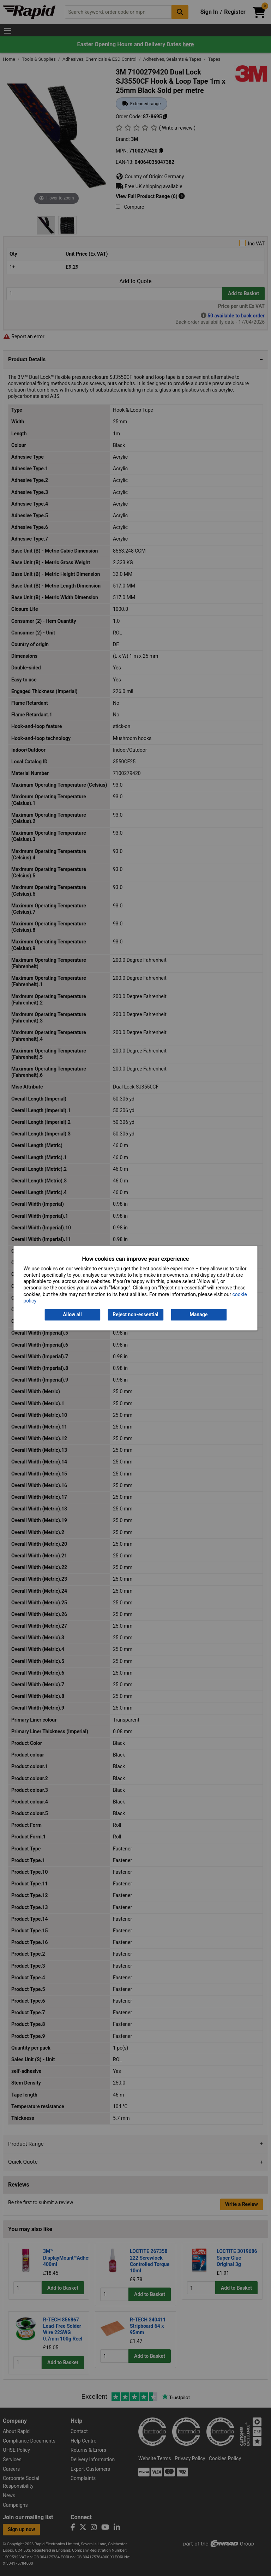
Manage (199, 1314)
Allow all (72, 1314)
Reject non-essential (135, 1314)
